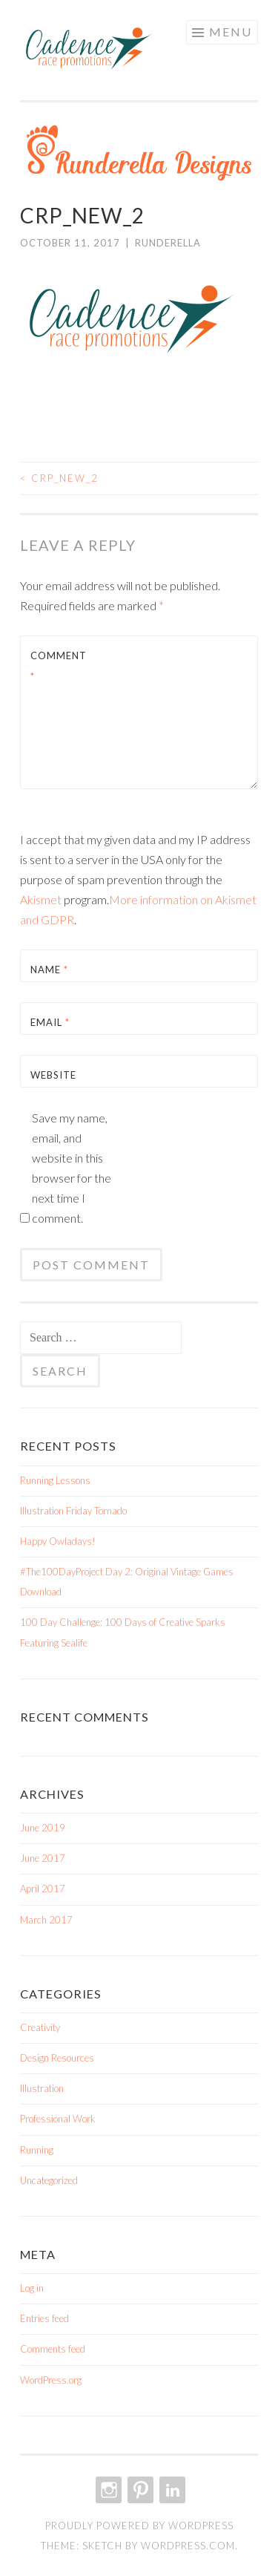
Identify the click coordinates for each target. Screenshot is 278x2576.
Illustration (42, 2088)
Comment (58, 665)
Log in (32, 2288)
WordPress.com (188, 2546)
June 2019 (42, 1828)
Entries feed (44, 2318)
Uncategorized (49, 2180)
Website (53, 1075)
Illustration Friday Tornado (73, 1511)
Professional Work (58, 2119)
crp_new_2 (59, 478)
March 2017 (46, 1920)
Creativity (40, 2027)
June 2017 (42, 1858)
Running (36, 2150)
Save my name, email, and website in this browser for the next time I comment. (71, 1168)
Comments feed (52, 2349)
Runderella (168, 243)
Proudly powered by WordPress (139, 2525)
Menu (230, 31)
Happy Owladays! (58, 1541)
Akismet (41, 899)
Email (50, 1022)
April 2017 (42, 1889)
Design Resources (57, 2058)
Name (49, 969)
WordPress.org (51, 2380)
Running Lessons (55, 1480)
